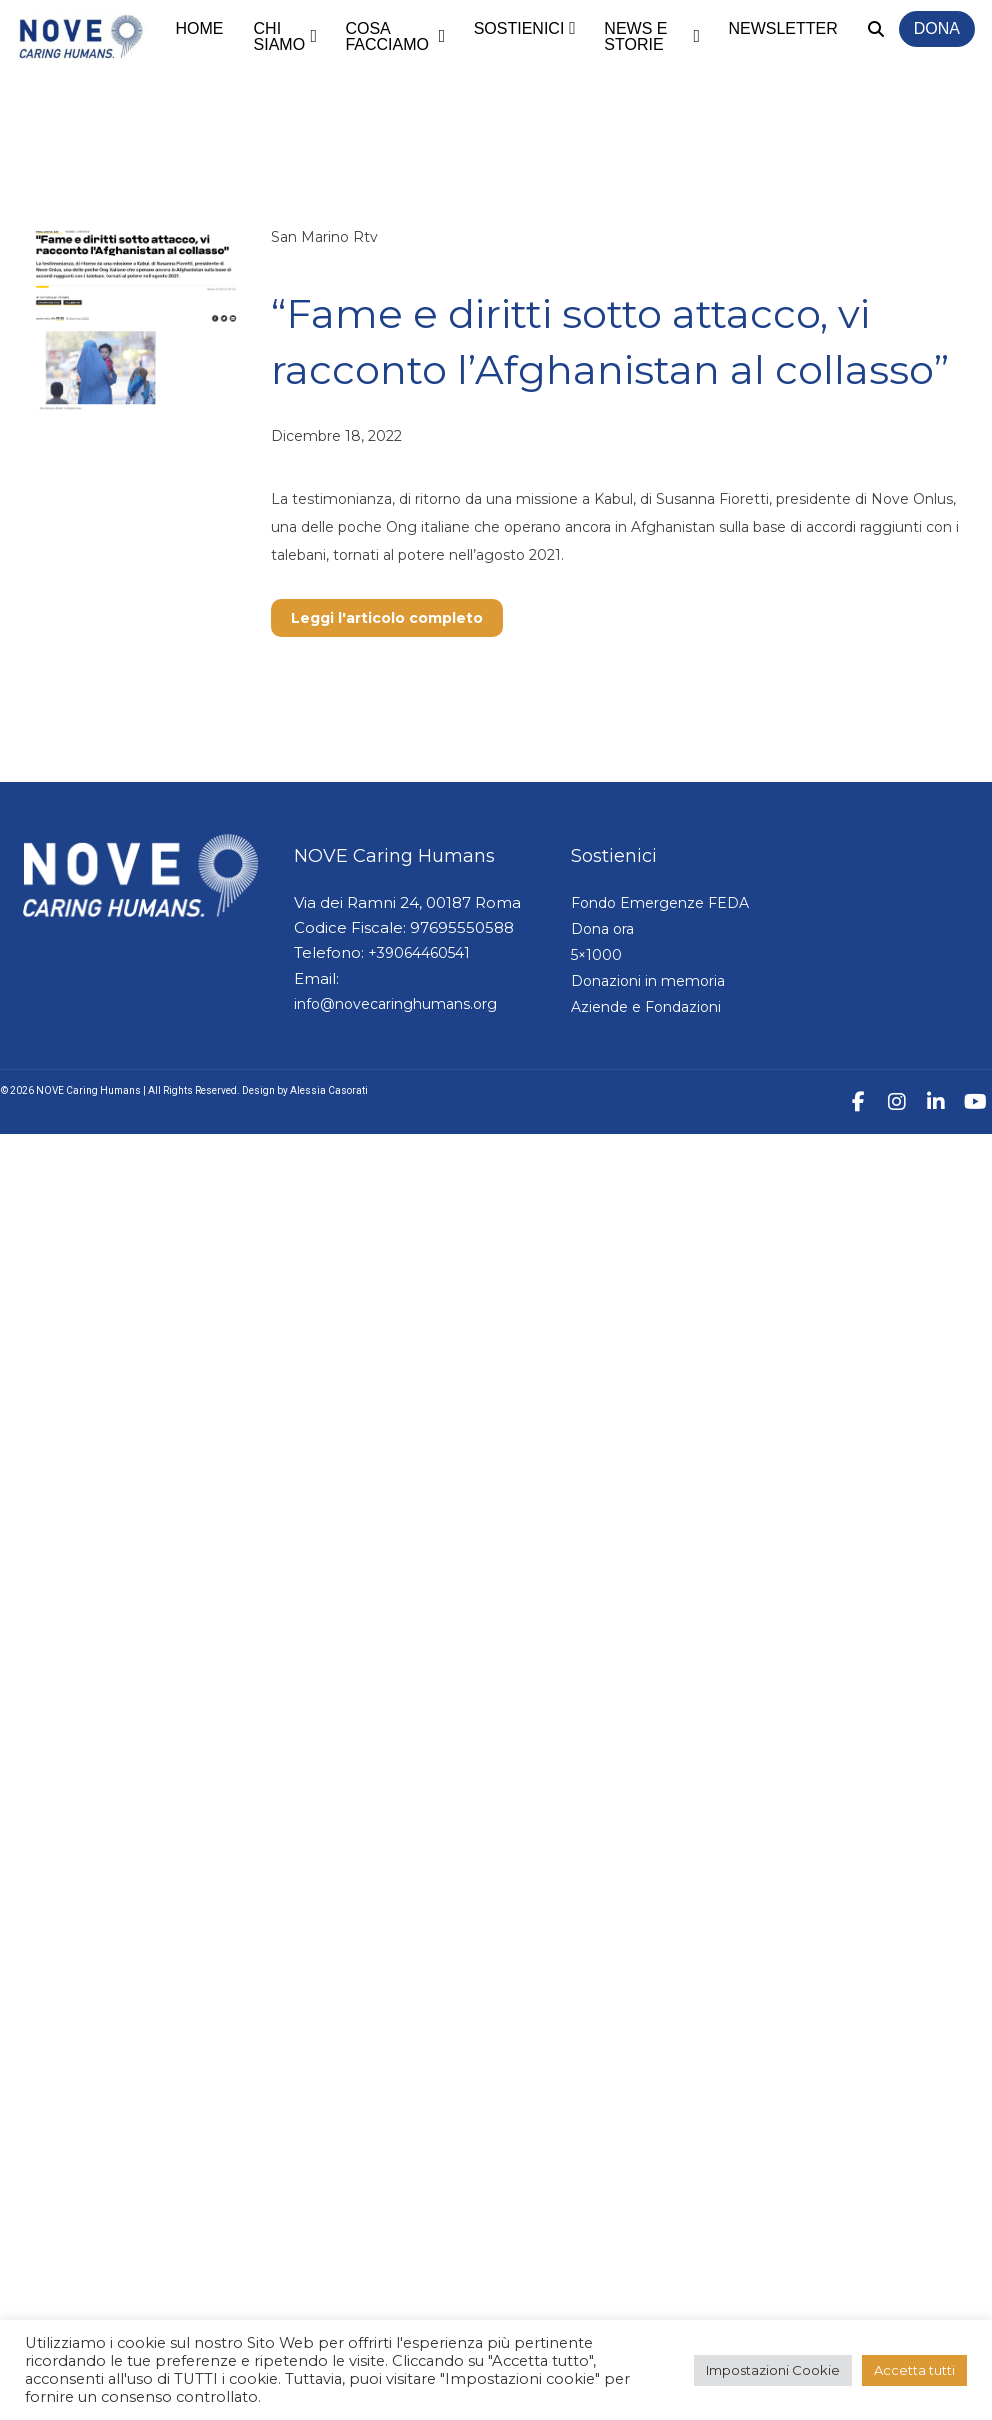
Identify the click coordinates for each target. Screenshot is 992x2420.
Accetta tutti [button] (914, 2370)
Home (200, 28)
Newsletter (782, 28)
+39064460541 (419, 953)
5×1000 (596, 955)
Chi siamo (280, 36)
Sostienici (519, 28)
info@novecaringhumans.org (395, 1004)
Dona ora (602, 929)
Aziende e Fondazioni (646, 1007)
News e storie (635, 36)
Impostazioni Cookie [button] (773, 2370)
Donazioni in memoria (648, 981)
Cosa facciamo (387, 36)
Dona (937, 28)
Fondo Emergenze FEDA (660, 903)
